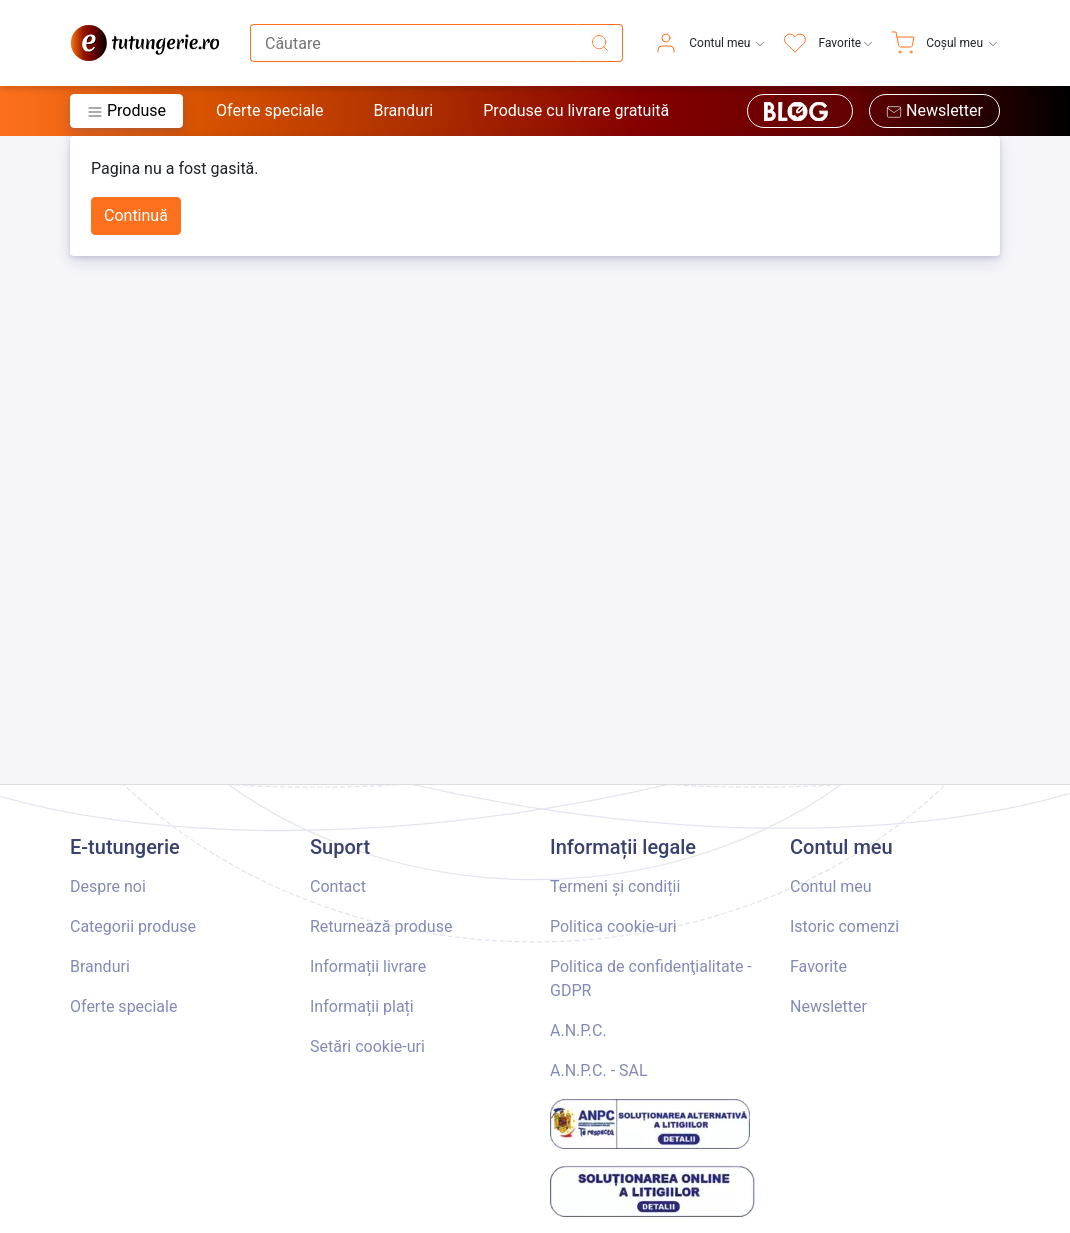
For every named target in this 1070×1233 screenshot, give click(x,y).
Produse (126, 110)
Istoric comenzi (844, 926)
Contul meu (831, 886)
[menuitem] (710, 43)
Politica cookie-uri (613, 926)
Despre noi (108, 886)
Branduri (403, 110)
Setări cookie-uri (367, 1046)
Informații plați (362, 1006)
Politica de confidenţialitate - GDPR (651, 978)
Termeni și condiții (615, 886)
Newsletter (934, 110)
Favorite (818, 966)
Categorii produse (133, 926)
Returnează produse (381, 926)
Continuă (136, 215)
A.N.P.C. (578, 1030)
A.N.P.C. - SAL (599, 1070)
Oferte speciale (269, 110)
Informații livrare (368, 966)
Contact (338, 886)
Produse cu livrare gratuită (576, 110)
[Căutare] (600, 43)
